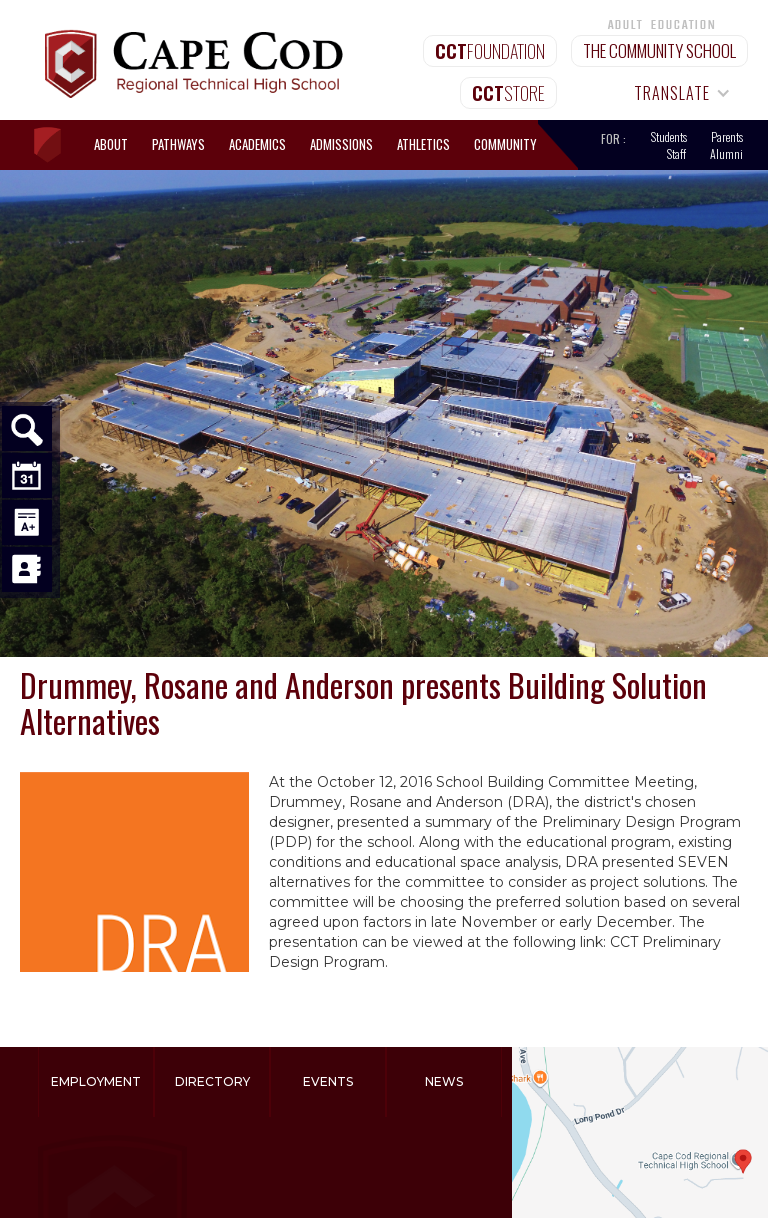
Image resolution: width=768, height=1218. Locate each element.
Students (669, 137)
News (444, 1081)
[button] (673, 93)
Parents (727, 137)
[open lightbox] (134, 872)
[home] (57, 145)
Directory (212, 1081)
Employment (96, 1081)
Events (328, 1081)
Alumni (726, 154)
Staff (676, 154)
